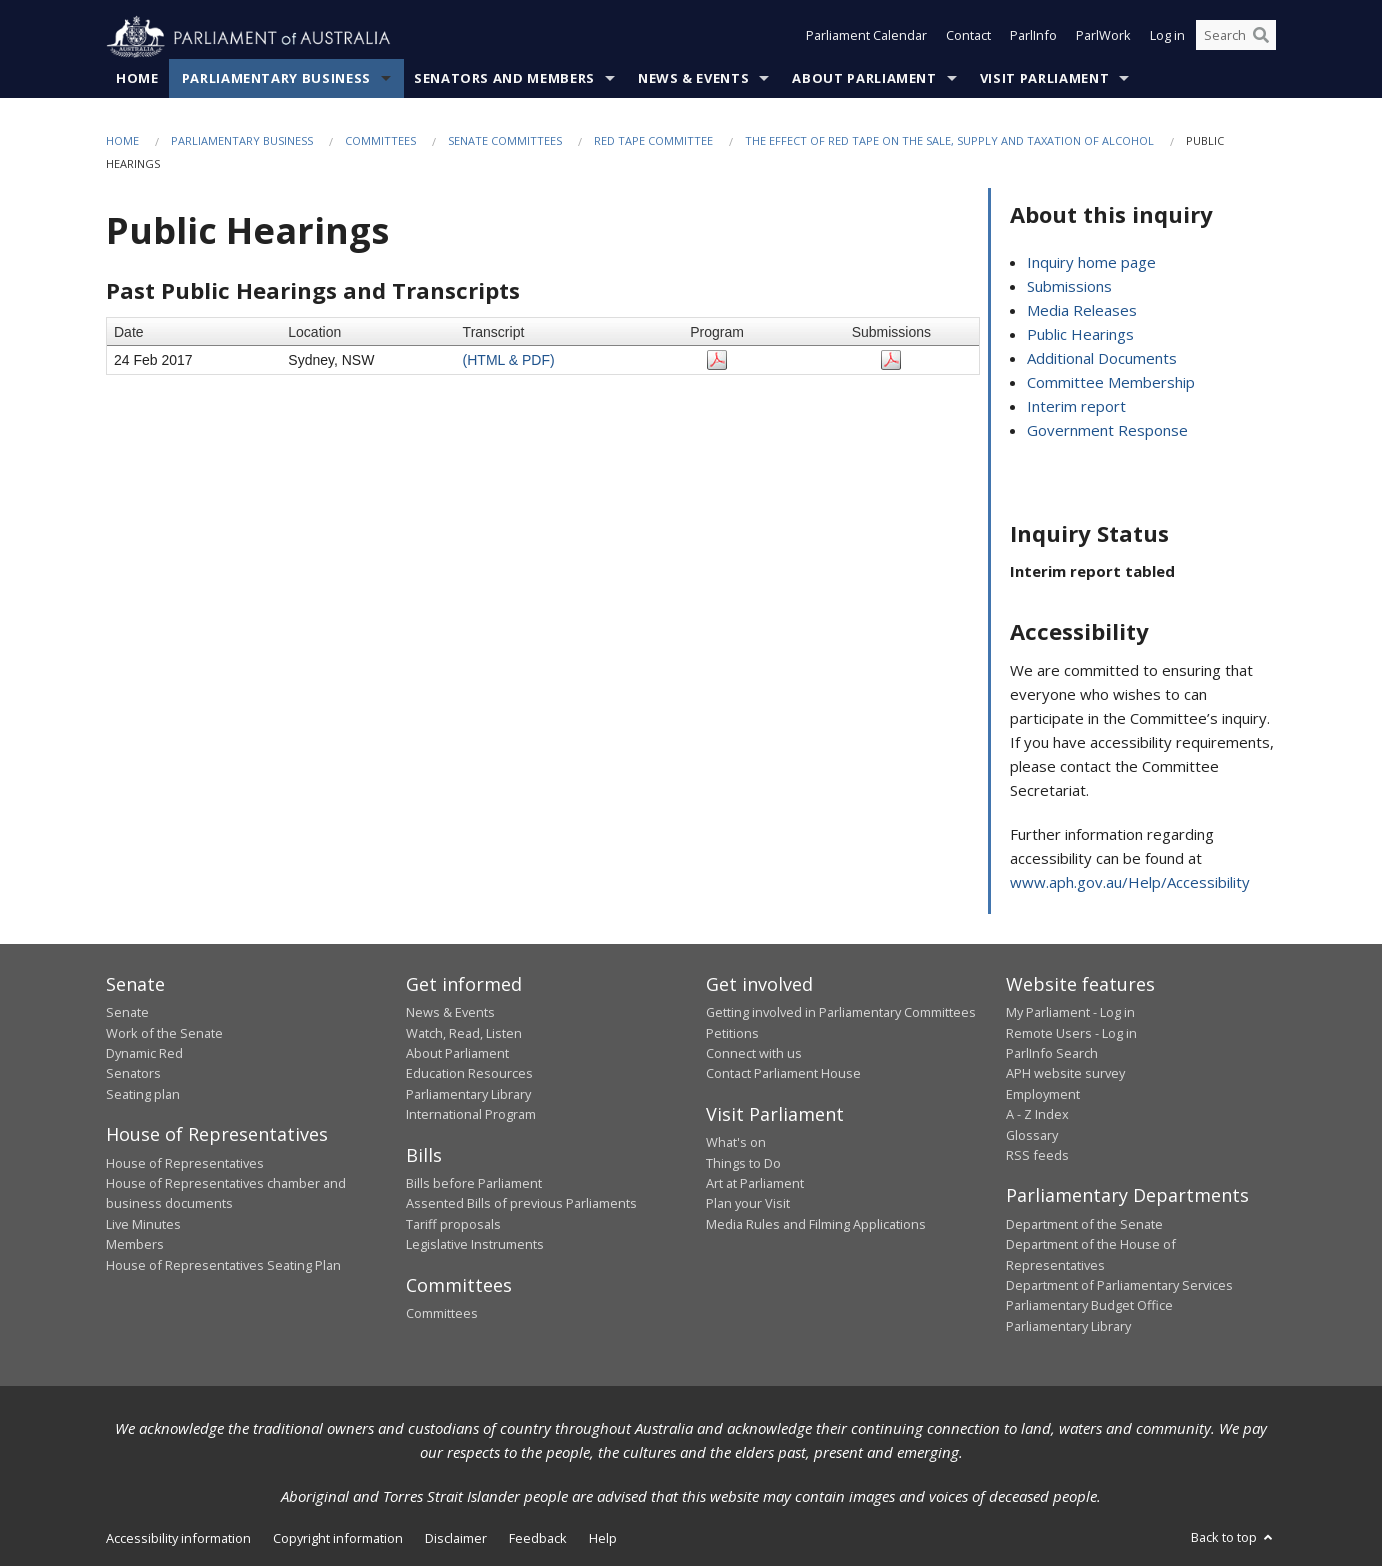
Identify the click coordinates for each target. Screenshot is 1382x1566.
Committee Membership (1111, 383)
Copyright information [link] (338, 1539)
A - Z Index (1037, 1115)
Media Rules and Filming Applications (816, 1225)
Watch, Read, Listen (464, 1033)
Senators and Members (504, 79)
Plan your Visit (748, 1204)
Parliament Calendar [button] (866, 38)
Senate (127, 1013)
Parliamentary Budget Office (1089, 1306)
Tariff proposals (453, 1225)
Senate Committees (505, 141)
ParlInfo (1033, 38)
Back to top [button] (1233, 1538)
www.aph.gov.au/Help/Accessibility (1130, 882)
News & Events (693, 79)
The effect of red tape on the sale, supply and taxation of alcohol (949, 141)
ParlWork (1103, 38)
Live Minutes (143, 1225)
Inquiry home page (1091, 263)
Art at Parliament (755, 1184)
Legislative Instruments (475, 1245)
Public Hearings (1080, 335)
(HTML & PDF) (509, 360)
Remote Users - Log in (1071, 1033)
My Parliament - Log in (1070, 1013)
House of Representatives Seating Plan (223, 1265)
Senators (133, 1074)
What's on (736, 1143)
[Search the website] (1236, 38)
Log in (1167, 38)
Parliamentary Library (468, 1094)
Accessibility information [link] (178, 1539)
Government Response (1107, 431)
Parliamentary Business (276, 79)
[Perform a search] (1261, 38)
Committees (380, 141)
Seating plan (143, 1094)
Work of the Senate (164, 1033)
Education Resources (469, 1074)
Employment (1043, 1094)
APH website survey (1065, 1074)
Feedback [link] (538, 1539)
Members (135, 1245)
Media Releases (1082, 311)
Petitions (732, 1033)
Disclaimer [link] (456, 1539)
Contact (968, 38)
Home (137, 79)
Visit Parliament (1044, 79)
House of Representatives (185, 1163)
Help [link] (603, 1539)
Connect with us (754, 1054)
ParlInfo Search (1052, 1054)
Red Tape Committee (653, 141)
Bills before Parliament (474, 1184)
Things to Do (743, 1163)
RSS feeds (1037, 1156)
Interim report (1076, 407)
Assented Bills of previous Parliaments (521, 1204)
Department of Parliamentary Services (1119, 1286)
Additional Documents (1102, 359)
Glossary (1032, 1135)
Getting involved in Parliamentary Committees (841, 1013)
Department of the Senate (1084, 1225)
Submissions (1069, 287)
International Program (471, 1115)
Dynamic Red (144, 1054)
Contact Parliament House (783, 1074)
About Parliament (864, 79)
